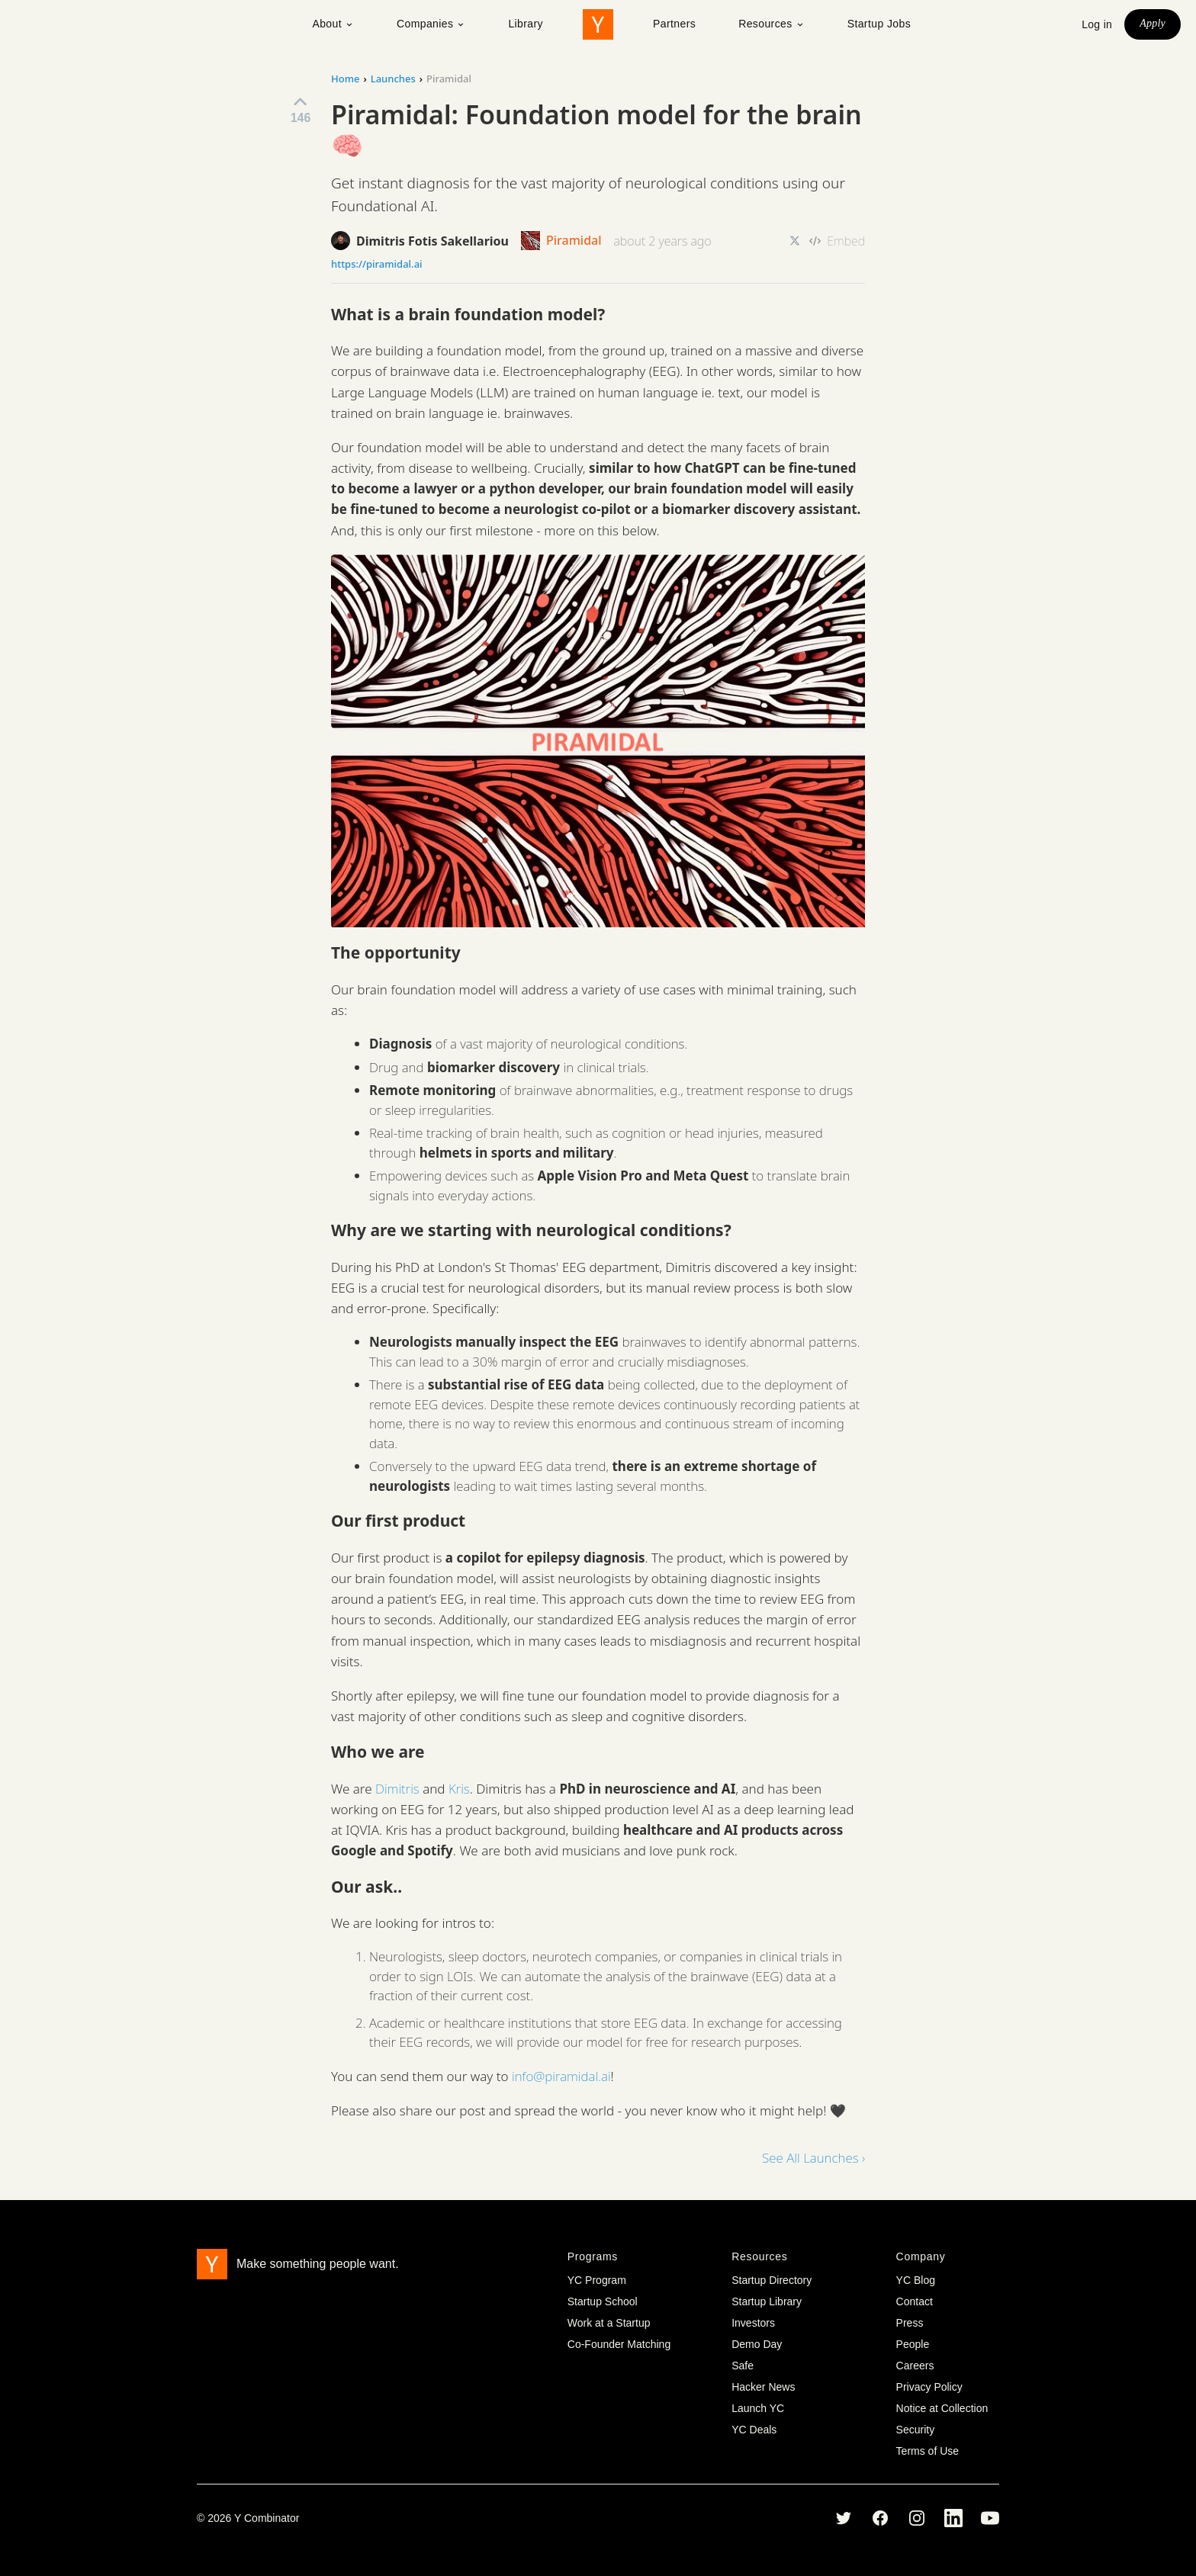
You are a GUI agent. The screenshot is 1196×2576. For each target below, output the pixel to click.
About (333, 24)
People (913, 2344)
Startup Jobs (879, 24)
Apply (1152, 23)
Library (525, 24)
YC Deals (753, 2429)
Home (345, 78)
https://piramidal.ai (377, 264)
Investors (753, 2323)
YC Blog (915, 2280)
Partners (674, 24)
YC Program (596, 2280)
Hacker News (763, 2387)
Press (910, 2323)
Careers (915, 2365)
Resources (771, 24)
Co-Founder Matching (618, 2344)
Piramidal (561, 240)
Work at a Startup (609, 2323)
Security (915, 2429)
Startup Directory (771, 2280)
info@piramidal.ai (561, 2076)
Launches (393, 78)
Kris (459, 1788)
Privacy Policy (929, 2387)
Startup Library (766, 2301)
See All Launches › (813, 2157)
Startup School (602, 2301)
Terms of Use (927, 2451)
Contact (914, 2301)
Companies (431, 24)
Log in (1097, 24)
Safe (742, 2365)
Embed (837, 241)
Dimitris (397, 1788)
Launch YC (757, 2408)
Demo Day (756, 2344)
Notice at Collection (942, 2408)
